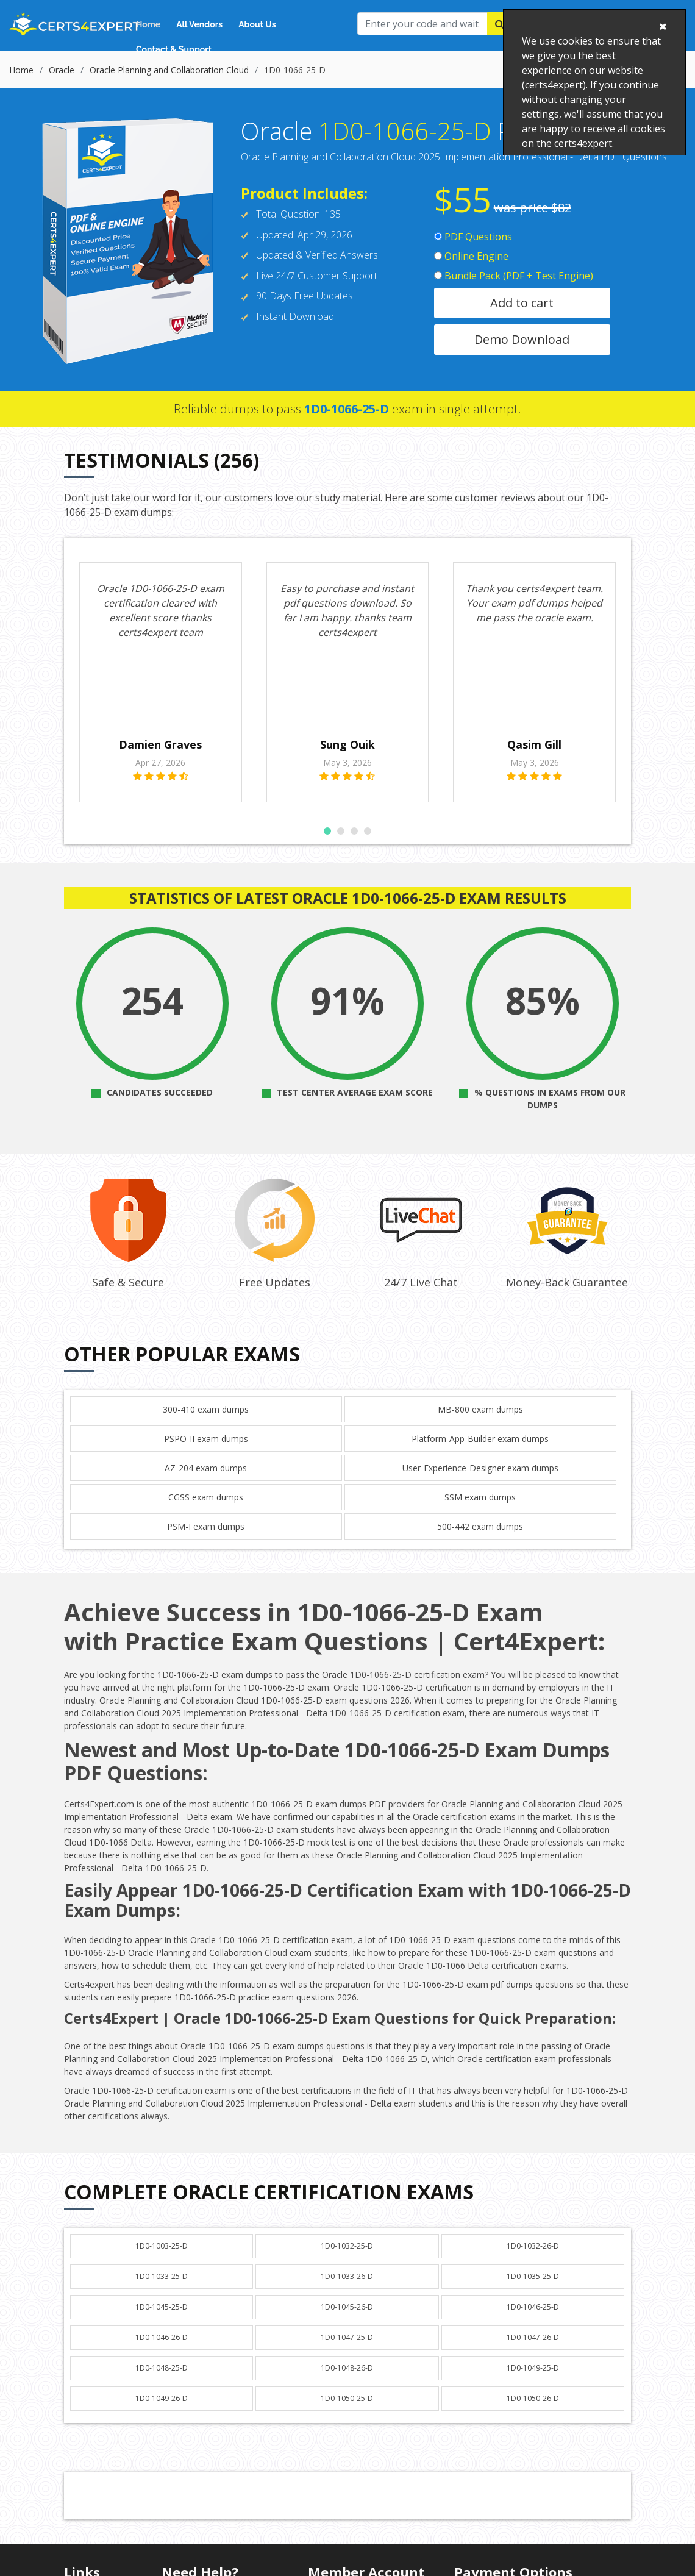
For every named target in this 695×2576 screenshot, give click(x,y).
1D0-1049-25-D (533, 2382)
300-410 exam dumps (206, 1424)
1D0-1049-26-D (161, 2413)
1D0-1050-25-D (347, 2413)
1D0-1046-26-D (161, 2352)
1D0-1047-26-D (533, 2352)
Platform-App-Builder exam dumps (480, 1453)
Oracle (61, 70)
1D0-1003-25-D (161, 2260)
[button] (327, 845)
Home (148, 24)
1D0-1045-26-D (347, 2321)
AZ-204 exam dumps (206, 1482)
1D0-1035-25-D (533, 2291)
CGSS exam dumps (205, 1512)
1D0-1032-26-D (533, 2260)
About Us (257, 24)
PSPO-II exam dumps (206, 1453)
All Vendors (199, 24)
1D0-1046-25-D (533, 2321)
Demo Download (521, 339)
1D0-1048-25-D (161, 2382)
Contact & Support (174, 49)
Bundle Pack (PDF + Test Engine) (513, 275)
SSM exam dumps (480, 1512)
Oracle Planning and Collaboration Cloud (169, 70)
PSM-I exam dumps (205, 1541)
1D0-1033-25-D (161, 2291)
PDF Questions (473, 236)
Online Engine (471, 256)
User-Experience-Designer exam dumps (480, 1482)
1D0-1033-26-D (347, 2291)
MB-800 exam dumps (480, 1424)
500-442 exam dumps (480, 1541)
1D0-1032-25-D (347, 2260)
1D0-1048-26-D (347, 2382)
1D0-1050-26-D (533, 2413)
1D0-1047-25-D (347, 2352)
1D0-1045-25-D (161, 2321)
